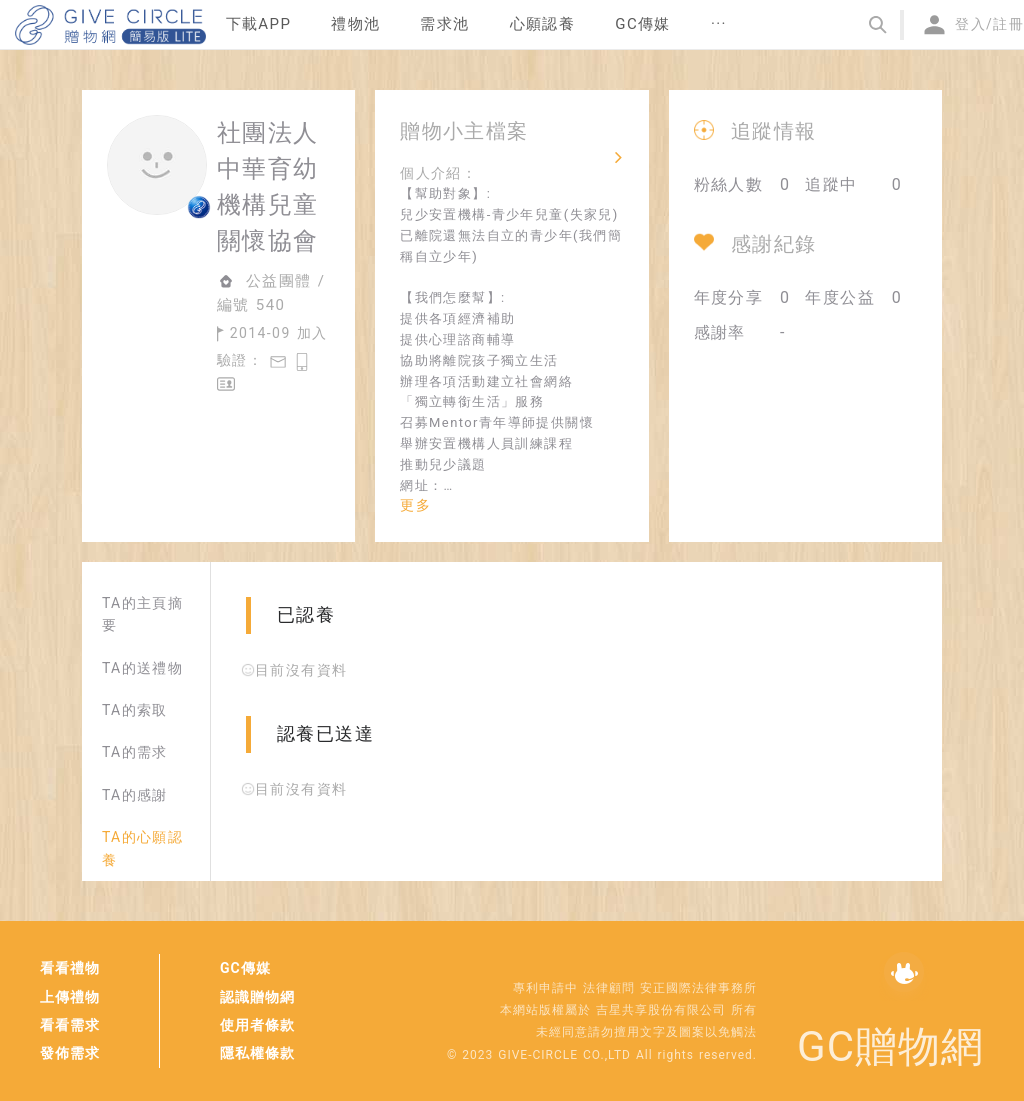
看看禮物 (70, 968)
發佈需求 (70, 1053)
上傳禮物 (70, 997)
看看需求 (70, 1025)
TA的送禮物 (142, 668)
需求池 (444, 24)
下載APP (259, 24)
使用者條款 (257, 1025)
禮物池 (355, 24)
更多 (415, 505)
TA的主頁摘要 (142, 614)
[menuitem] (259, 25)
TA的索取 (135, 710)
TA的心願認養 (142, 848)
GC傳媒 (245, 968)
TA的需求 (135, 752)
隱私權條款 (257, 1053)
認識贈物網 (257, 997)
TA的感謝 (135, 795)
